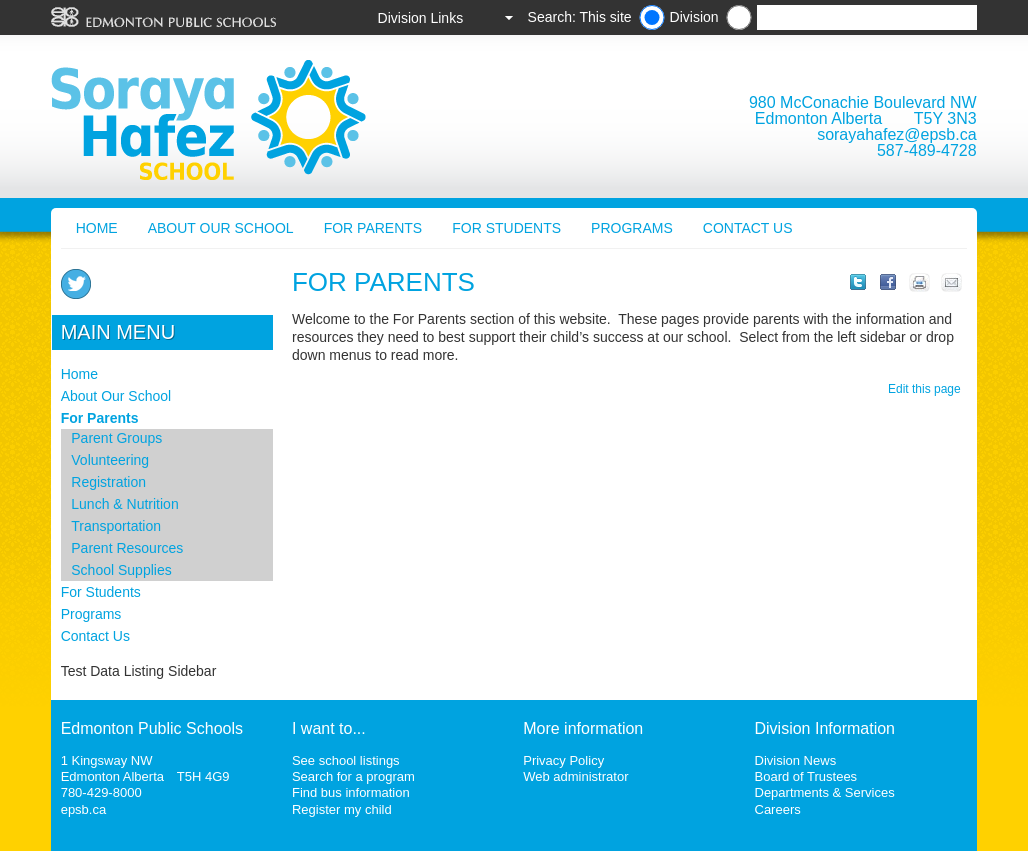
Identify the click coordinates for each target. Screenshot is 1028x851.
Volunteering (110, 460)
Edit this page (927, 389)
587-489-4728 (927, 150)
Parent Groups (116, 438)
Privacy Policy (563, 760)
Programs (632, 228)
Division (694, 17)
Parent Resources (127, 548)
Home (97, 228)
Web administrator (575, 776)
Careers (778, 809)
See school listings (346, 760)
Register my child (342, 809)
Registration (108, 482)
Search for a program (353, 776)
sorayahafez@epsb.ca (896, 134)
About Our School (221, 228)
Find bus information (351, 792)
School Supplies (121, 570)
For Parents (373, 228)
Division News (796, 760)
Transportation (116, 526)
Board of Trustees (806, 776)
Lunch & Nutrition (124, 504)
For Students (506, 228)
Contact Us (748, 228)
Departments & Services (825, 792)
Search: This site (580, 17)
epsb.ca (84, 809)
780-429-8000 (101, 792)
